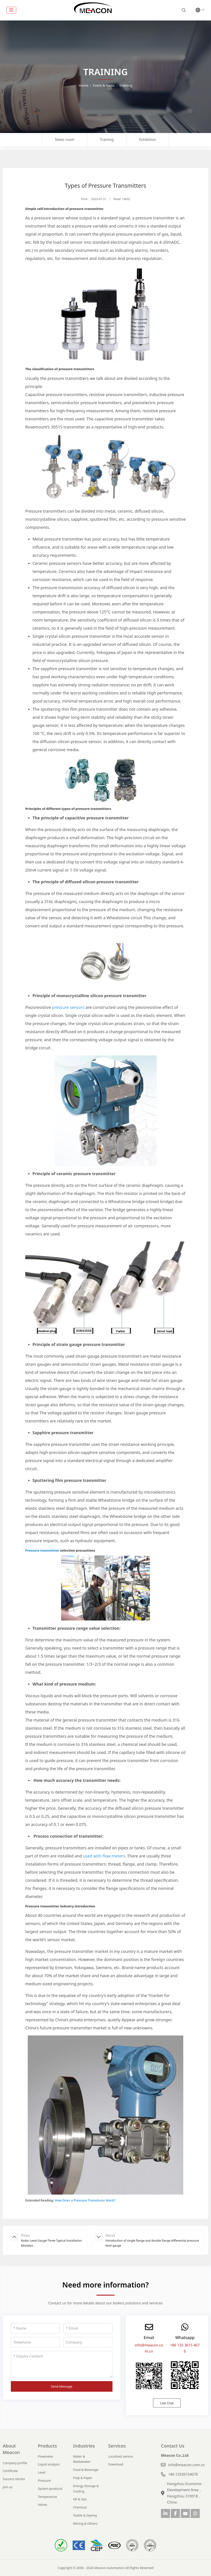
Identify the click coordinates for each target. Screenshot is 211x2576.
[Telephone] (35, 2342)
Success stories (14, 2479)
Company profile (15, 2463)
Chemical (80, 2507)
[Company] (87, 2342)
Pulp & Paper (82, 2478)
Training (107, 139)
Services (117, 2446)
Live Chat (167, 2403)
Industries (84, 2446)
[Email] (87, 2328)
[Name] (35, 2328)
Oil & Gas (80, 2499)
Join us (8, 2487)
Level (42, 2472)
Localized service (120, 2456)
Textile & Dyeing (85, 2515)
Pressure (44, 2480)
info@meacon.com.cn (186, 2464)
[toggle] (11, 10)
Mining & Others (85, 2523)
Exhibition (147, 139)
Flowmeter (46, 2456)
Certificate (10, 2471)
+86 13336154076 (183, 2474)
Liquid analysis (49, 2464)
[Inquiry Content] (61, 2364)
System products (50, 2488)
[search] (183, 10)
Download (115, 2464)
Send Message (61, 2386)
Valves (42, 2504)
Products (47, 2446)
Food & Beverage (85, 2470)
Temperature (47, 2497)
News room (64, 139)
